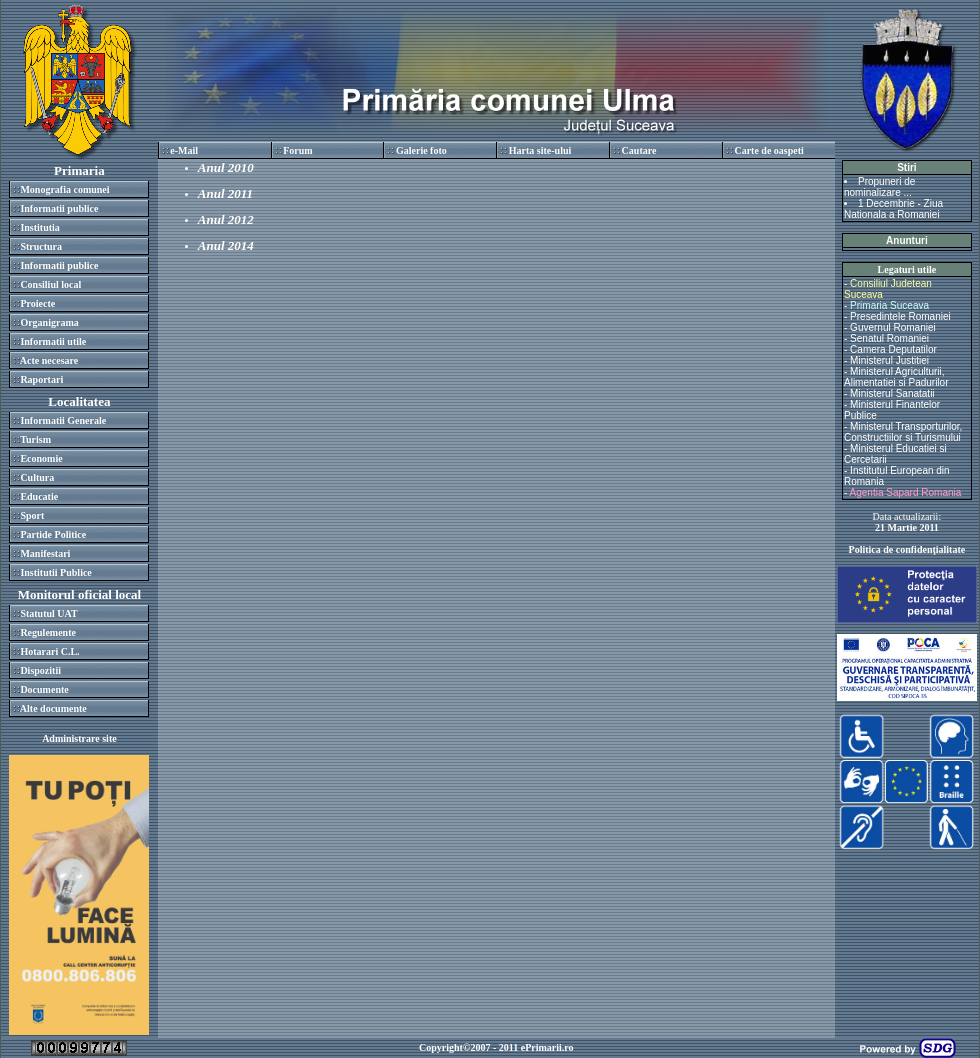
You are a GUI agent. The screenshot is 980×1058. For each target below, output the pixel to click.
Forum (297, 150)
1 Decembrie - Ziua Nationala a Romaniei (893, 209)
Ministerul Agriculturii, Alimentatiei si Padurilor (896, 377)
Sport (32, 515)
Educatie (39, 496)
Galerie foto (421, 150)
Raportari (41, 379)
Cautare (639, 150)
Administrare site (79, 738)
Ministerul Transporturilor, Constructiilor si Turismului (903, 432)
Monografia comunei (64, 189)
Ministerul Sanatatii (892, 393)
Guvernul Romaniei (893, 327)
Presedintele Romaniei (900, 316)
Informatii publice (59, 208)
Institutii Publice (55, 572)
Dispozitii (40, 670)
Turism (35, 439)
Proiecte (37, 303)
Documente (44, 689)
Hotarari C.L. (49, 651)
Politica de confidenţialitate (907, 549)
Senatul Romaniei (889, 338)
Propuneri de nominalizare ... (879, 187)
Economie (41, 458)
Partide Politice (53, 534)
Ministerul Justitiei (889, 360)
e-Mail (184, 150)
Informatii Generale (63, 420)
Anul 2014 (226, 245)
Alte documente (53, 708)
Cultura (37, 477)
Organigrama (49, 322)
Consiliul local (50, 284)
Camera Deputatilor (893, 349)
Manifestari (45, 553)
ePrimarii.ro (547, 1047)
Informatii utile (53, 341)
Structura (41, 246)
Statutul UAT (48, 613)
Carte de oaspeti (768, 150)
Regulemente (48, 632)
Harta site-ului (540, 150)
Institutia (39, 227)
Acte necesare (49, 360)
